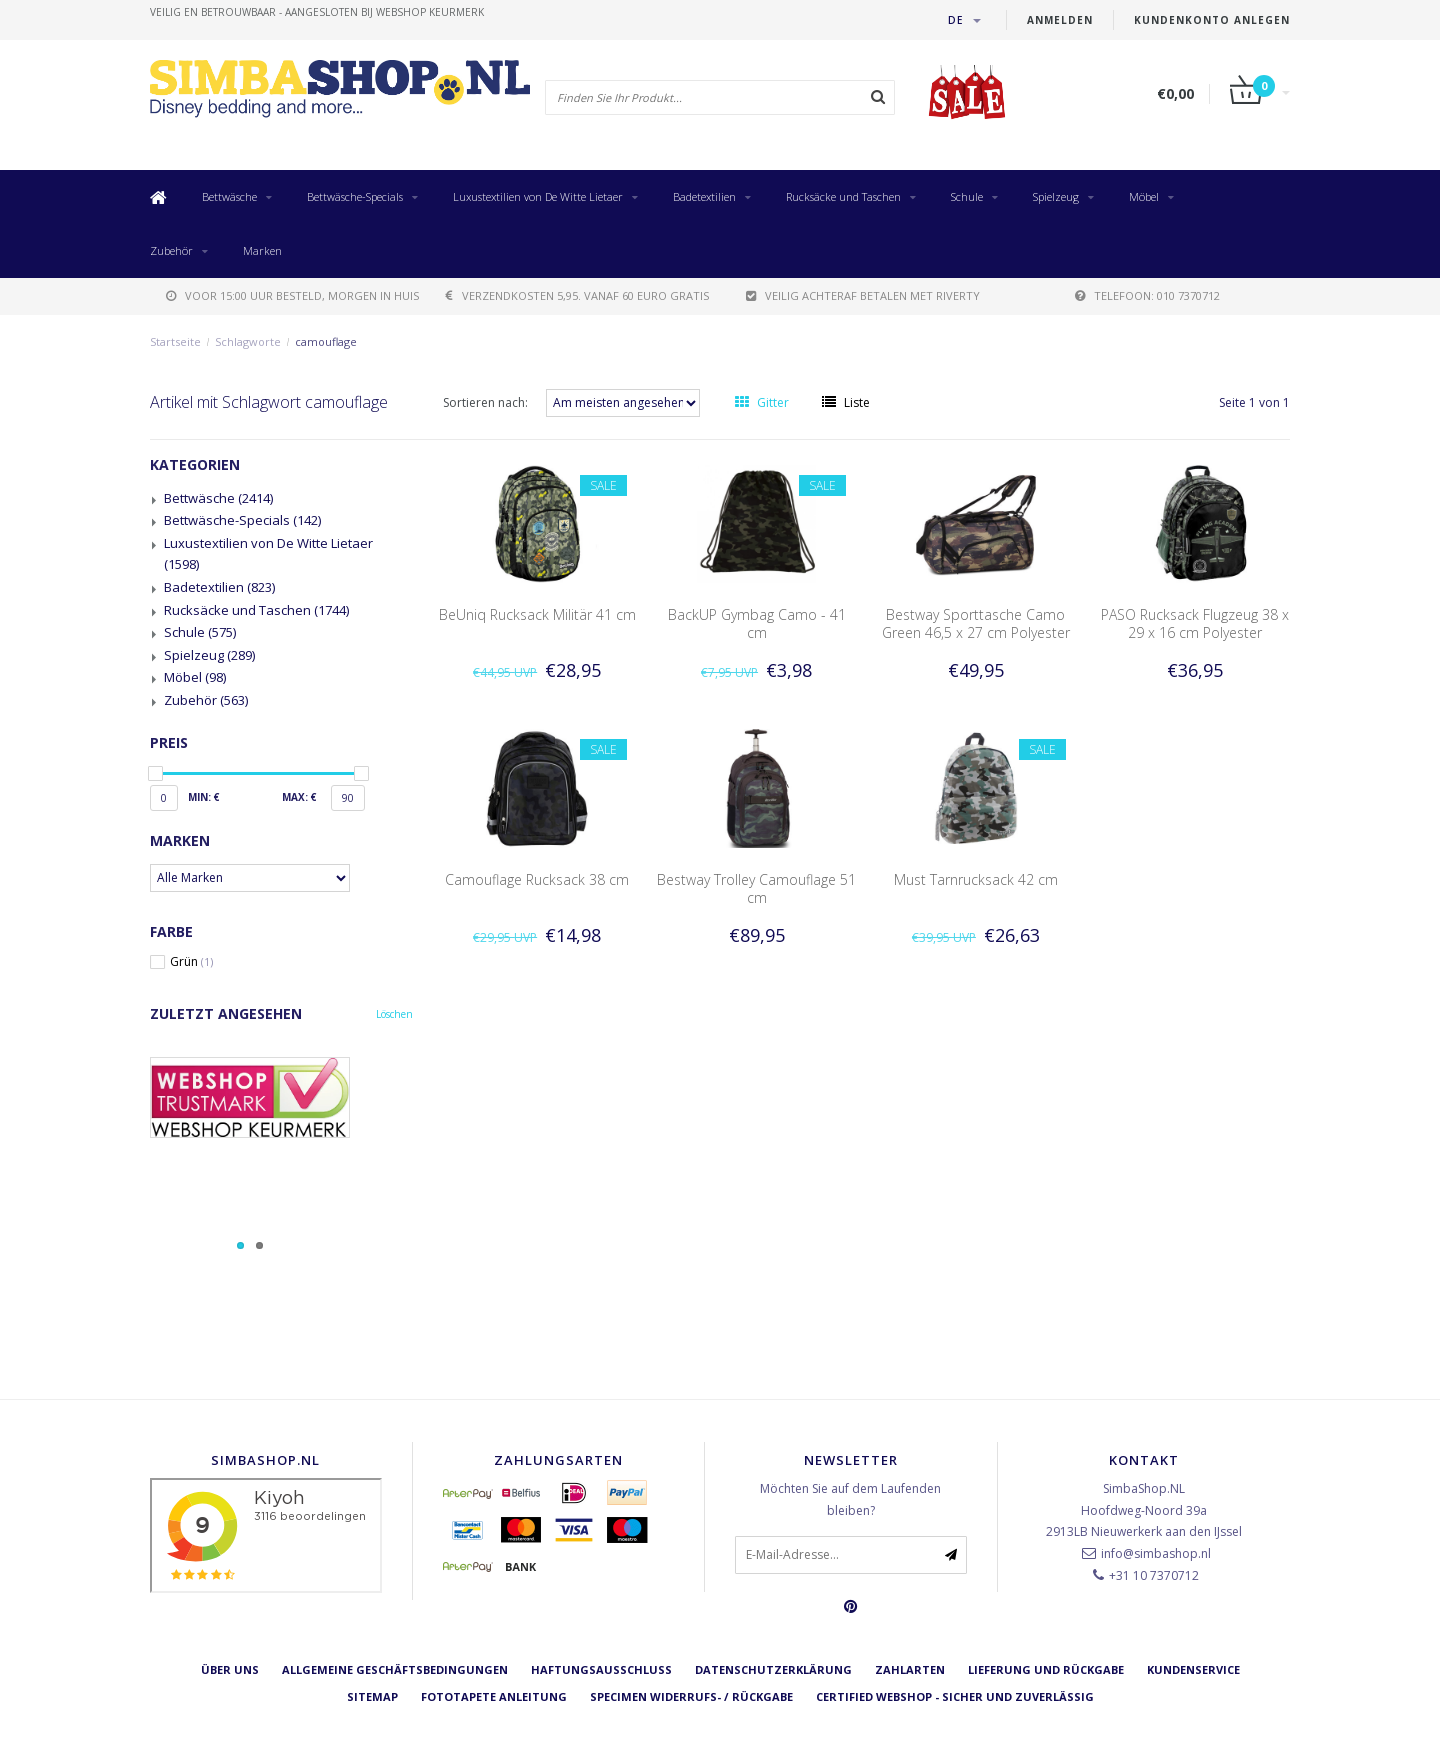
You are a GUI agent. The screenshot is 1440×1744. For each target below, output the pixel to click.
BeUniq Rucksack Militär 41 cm (537, 614)
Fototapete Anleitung (494, 1696)
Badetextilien (704, 196)
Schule (967, 196)
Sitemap (372, 1696)
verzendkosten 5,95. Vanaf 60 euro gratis (577, 295)
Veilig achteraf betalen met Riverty (863, 295)
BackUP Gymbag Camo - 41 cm (757, 623)
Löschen (394, 1014)
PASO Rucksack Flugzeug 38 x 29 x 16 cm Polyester (1195, 623)
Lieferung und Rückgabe (1046, 1669)
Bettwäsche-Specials (355, 196)
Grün (191, 962)
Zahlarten (910, 1669)
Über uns (230, 1669)
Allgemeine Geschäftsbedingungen (395, 1669)
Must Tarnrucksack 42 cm (976, 879)
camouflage (326, 341)
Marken (262, 250)
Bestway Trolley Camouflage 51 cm (756, 888)
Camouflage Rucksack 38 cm (537, 879)
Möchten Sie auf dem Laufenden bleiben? (850, 1499)
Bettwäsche (229, 196)
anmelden (1060, 20)
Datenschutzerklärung (773, 1669)
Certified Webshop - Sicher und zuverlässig (955, 1696)
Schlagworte (248, 341)
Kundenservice (1193, 1669)
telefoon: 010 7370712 (1147, 295)
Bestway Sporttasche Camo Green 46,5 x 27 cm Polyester (976, 623)
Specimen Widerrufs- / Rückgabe (691, 1696)
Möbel (1144, 196)
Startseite (175, 341)
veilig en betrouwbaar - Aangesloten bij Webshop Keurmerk (317, 12)
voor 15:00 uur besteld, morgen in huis (292, 295)
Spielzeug (1056, 196)
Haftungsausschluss (601, 1669)
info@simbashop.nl (1156, 1553)
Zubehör (171, 250)
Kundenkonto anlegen (1212, 20)
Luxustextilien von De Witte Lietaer (538, 196)
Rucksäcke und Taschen (843, 196)
